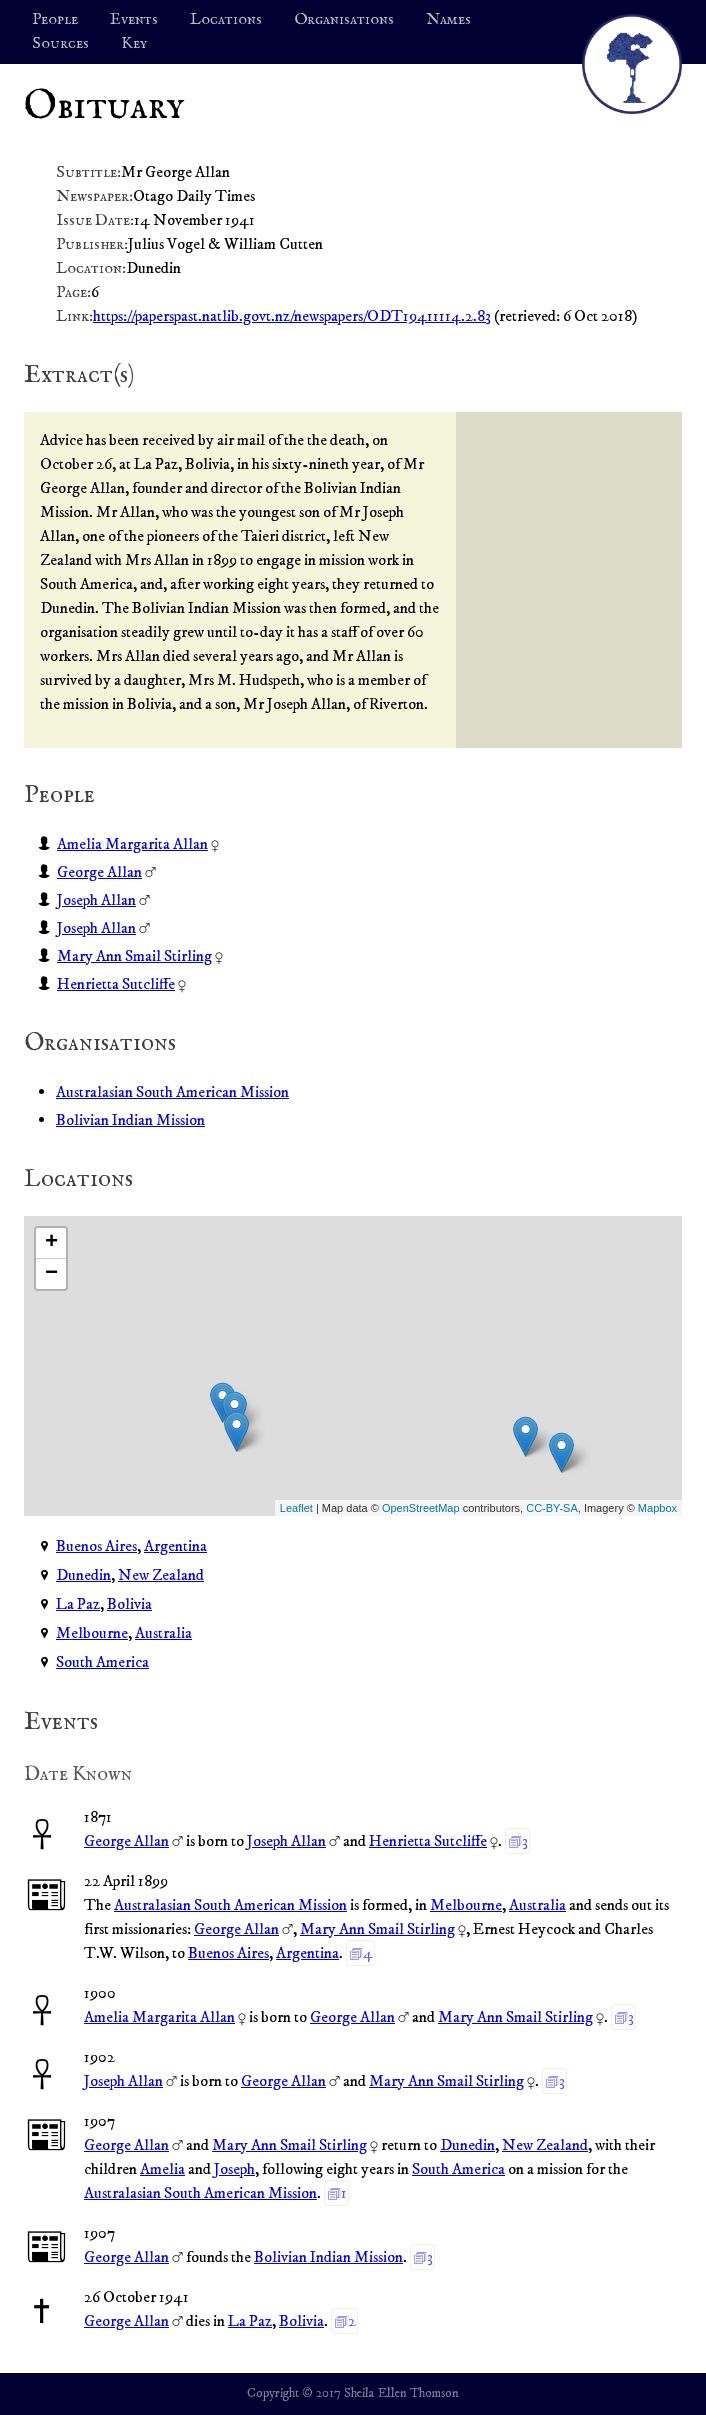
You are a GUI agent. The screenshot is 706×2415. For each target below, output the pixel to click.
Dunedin (83, 1575)
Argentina (175, 1546)
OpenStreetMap (421, 1508)
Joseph (234, 2169)
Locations (226, 20)
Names (448, 20)
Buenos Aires (96, 1546)
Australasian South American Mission (172, 1092)
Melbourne (92, 1633)
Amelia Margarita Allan (132, 844)
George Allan (99, 872)
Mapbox (657, 1508)
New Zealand (161, 1575)
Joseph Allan (96, 900)
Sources (60, 44)
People (55, 20)
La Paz (78, 1604)
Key (134, 44)
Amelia (162, 2169)
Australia (163, 1633)
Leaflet (296, 1508)
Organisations (344, 20)
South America (102, 1662)
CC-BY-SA (552, 1508)
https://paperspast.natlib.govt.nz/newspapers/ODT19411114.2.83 (292, 316)
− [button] (51, 1274)
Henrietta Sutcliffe (116, 984)
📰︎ (46, 1896)
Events (134, 20)
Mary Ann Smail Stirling (134, 956)
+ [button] (51, 1243)
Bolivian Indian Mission (130, 1120)
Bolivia (129, 1604)
